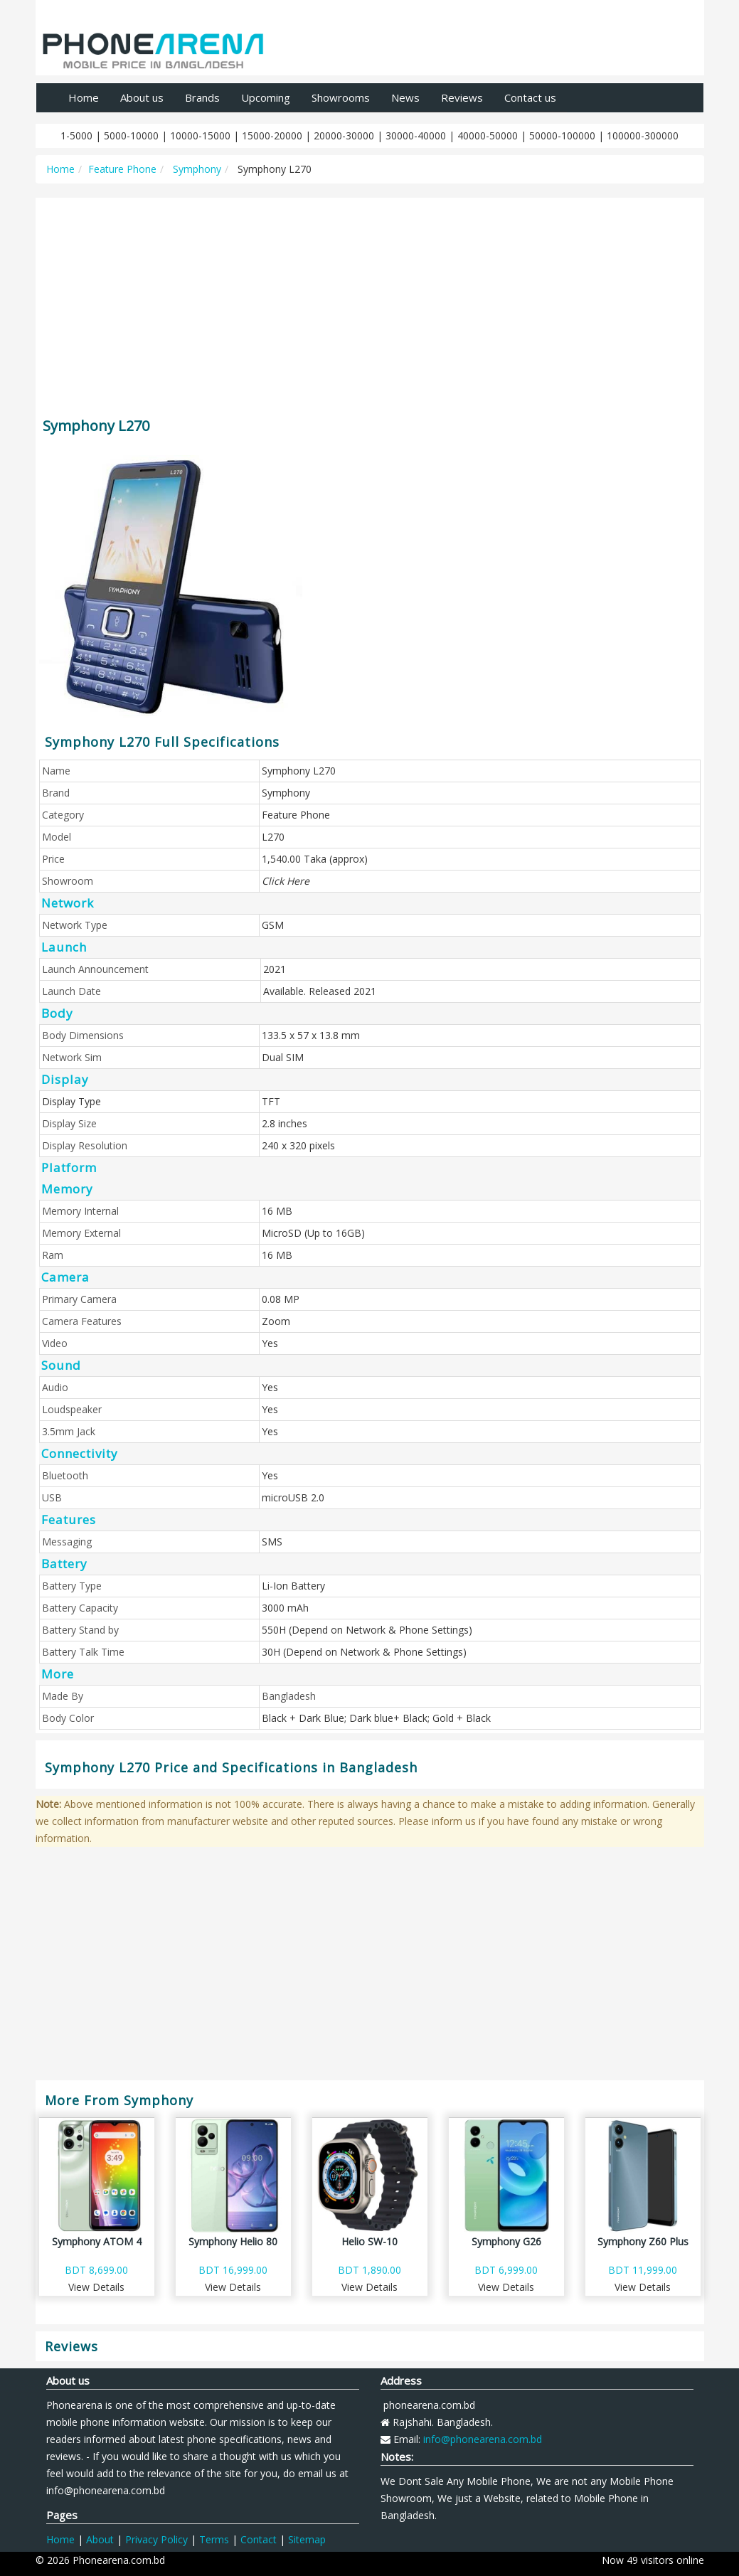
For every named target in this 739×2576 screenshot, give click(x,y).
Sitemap (307, 2539)
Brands (202, 97)
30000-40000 (416, 135)
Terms (214, 2539)
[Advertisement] (370, 300)
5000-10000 (131, 135)
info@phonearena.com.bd (482, 2439)
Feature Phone (122, 169)
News (405, 97)
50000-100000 (562, 135)
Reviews (462, 97)
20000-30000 (344, 135)
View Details (96, 2287)
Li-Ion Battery (293, 1585)
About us (142, 97)
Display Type (71, 1101)
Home (83, 97)
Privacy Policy (156, 2539)
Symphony (195, 169)
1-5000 (76, 135)
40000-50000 (487, 135)
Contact (258, 2539)
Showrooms (341, 97)
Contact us (530, 97)
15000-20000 (272, 135)
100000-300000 (643, 135)
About (100, 2539)
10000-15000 (200, 135)
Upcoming (265, 97)
